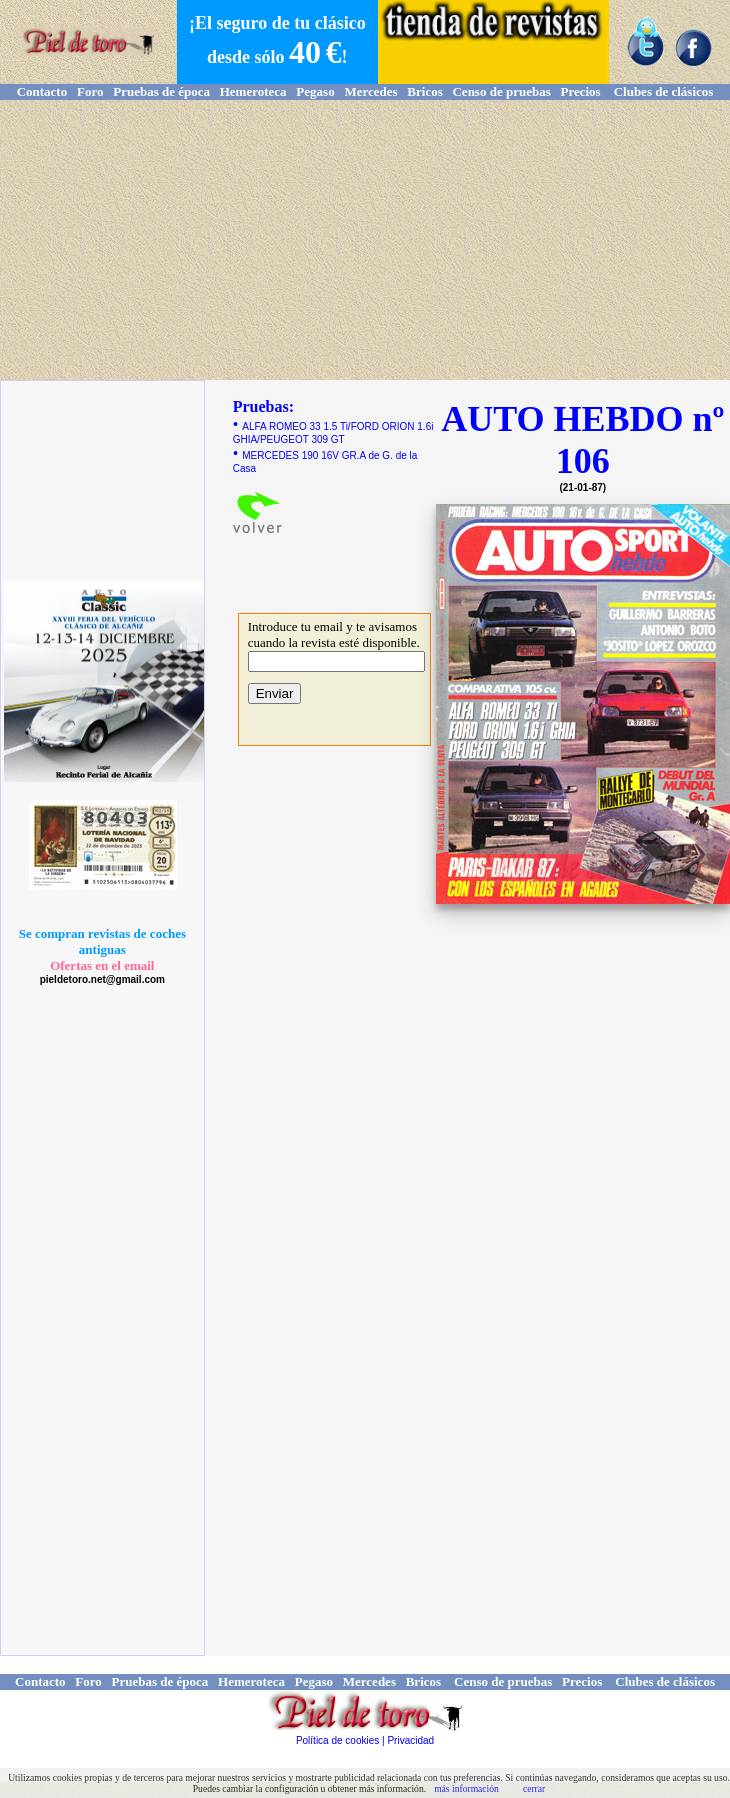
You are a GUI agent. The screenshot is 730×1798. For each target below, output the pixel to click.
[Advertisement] (365, 240)
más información (466, 1788)
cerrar (534, 1788)
